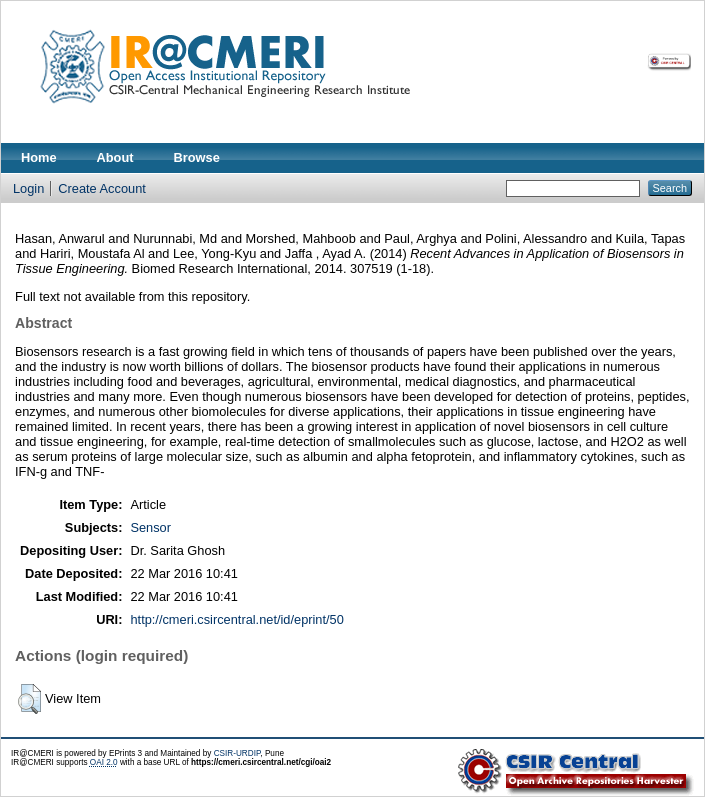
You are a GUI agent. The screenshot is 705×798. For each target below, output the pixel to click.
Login (28, 188)
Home (39, 157)
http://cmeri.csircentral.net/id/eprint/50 (236, 619)
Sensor (150, 527)
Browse (197, 157)
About (115, 157)
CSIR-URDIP (237, 753)
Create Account (102, 188)
